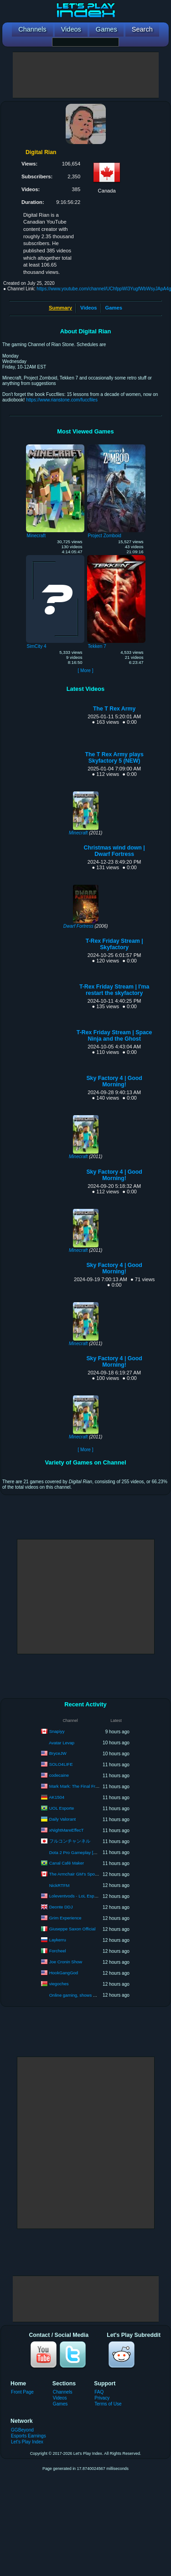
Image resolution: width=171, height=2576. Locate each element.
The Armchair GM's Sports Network (83, 1873)
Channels (63, 2391)
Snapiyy (57, 1731)
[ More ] (85, 670)
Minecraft (78, 832)
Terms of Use (107, 2403)
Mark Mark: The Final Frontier (77, 1786)
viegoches (59, 1983)
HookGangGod (63, 1972)
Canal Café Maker (66, 1862)
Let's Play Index (27, 2441)
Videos (88, 307)
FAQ (99, 2391)
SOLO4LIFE (61, 1764)
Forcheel (57, 1950)
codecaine (59, 1775)
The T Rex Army (114, 708)
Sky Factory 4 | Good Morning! (114, 1081)
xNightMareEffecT (66, 1830)
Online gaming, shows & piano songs (84, 1995)
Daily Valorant (62, 1819)
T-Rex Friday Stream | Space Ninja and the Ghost (114, 1035)
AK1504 (56, 1797)
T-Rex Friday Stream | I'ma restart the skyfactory (114, 989)
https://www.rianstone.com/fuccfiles (62, 399)
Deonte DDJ (61, 1906)
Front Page (22, 2391)
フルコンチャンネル (69, 1841)
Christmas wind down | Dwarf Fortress (114, 850)
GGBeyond (22, 2429)
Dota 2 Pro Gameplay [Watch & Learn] (86, 1852)
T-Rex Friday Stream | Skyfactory (114, 944)
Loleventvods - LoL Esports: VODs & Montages (94, 1895)
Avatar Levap (61, 1742)
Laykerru (57, 1939)
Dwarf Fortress (78, 926)
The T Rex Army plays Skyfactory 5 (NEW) (114, 757)
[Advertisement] (86, 75)
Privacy (101, 2397)
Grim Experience (65, 1917)
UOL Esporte (61, 1808)
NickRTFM (59, 1885)
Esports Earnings (28, 2435)
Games (113, 307)
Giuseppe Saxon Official (72, 1928)
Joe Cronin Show (65, 1961)
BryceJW (58, 1753)
